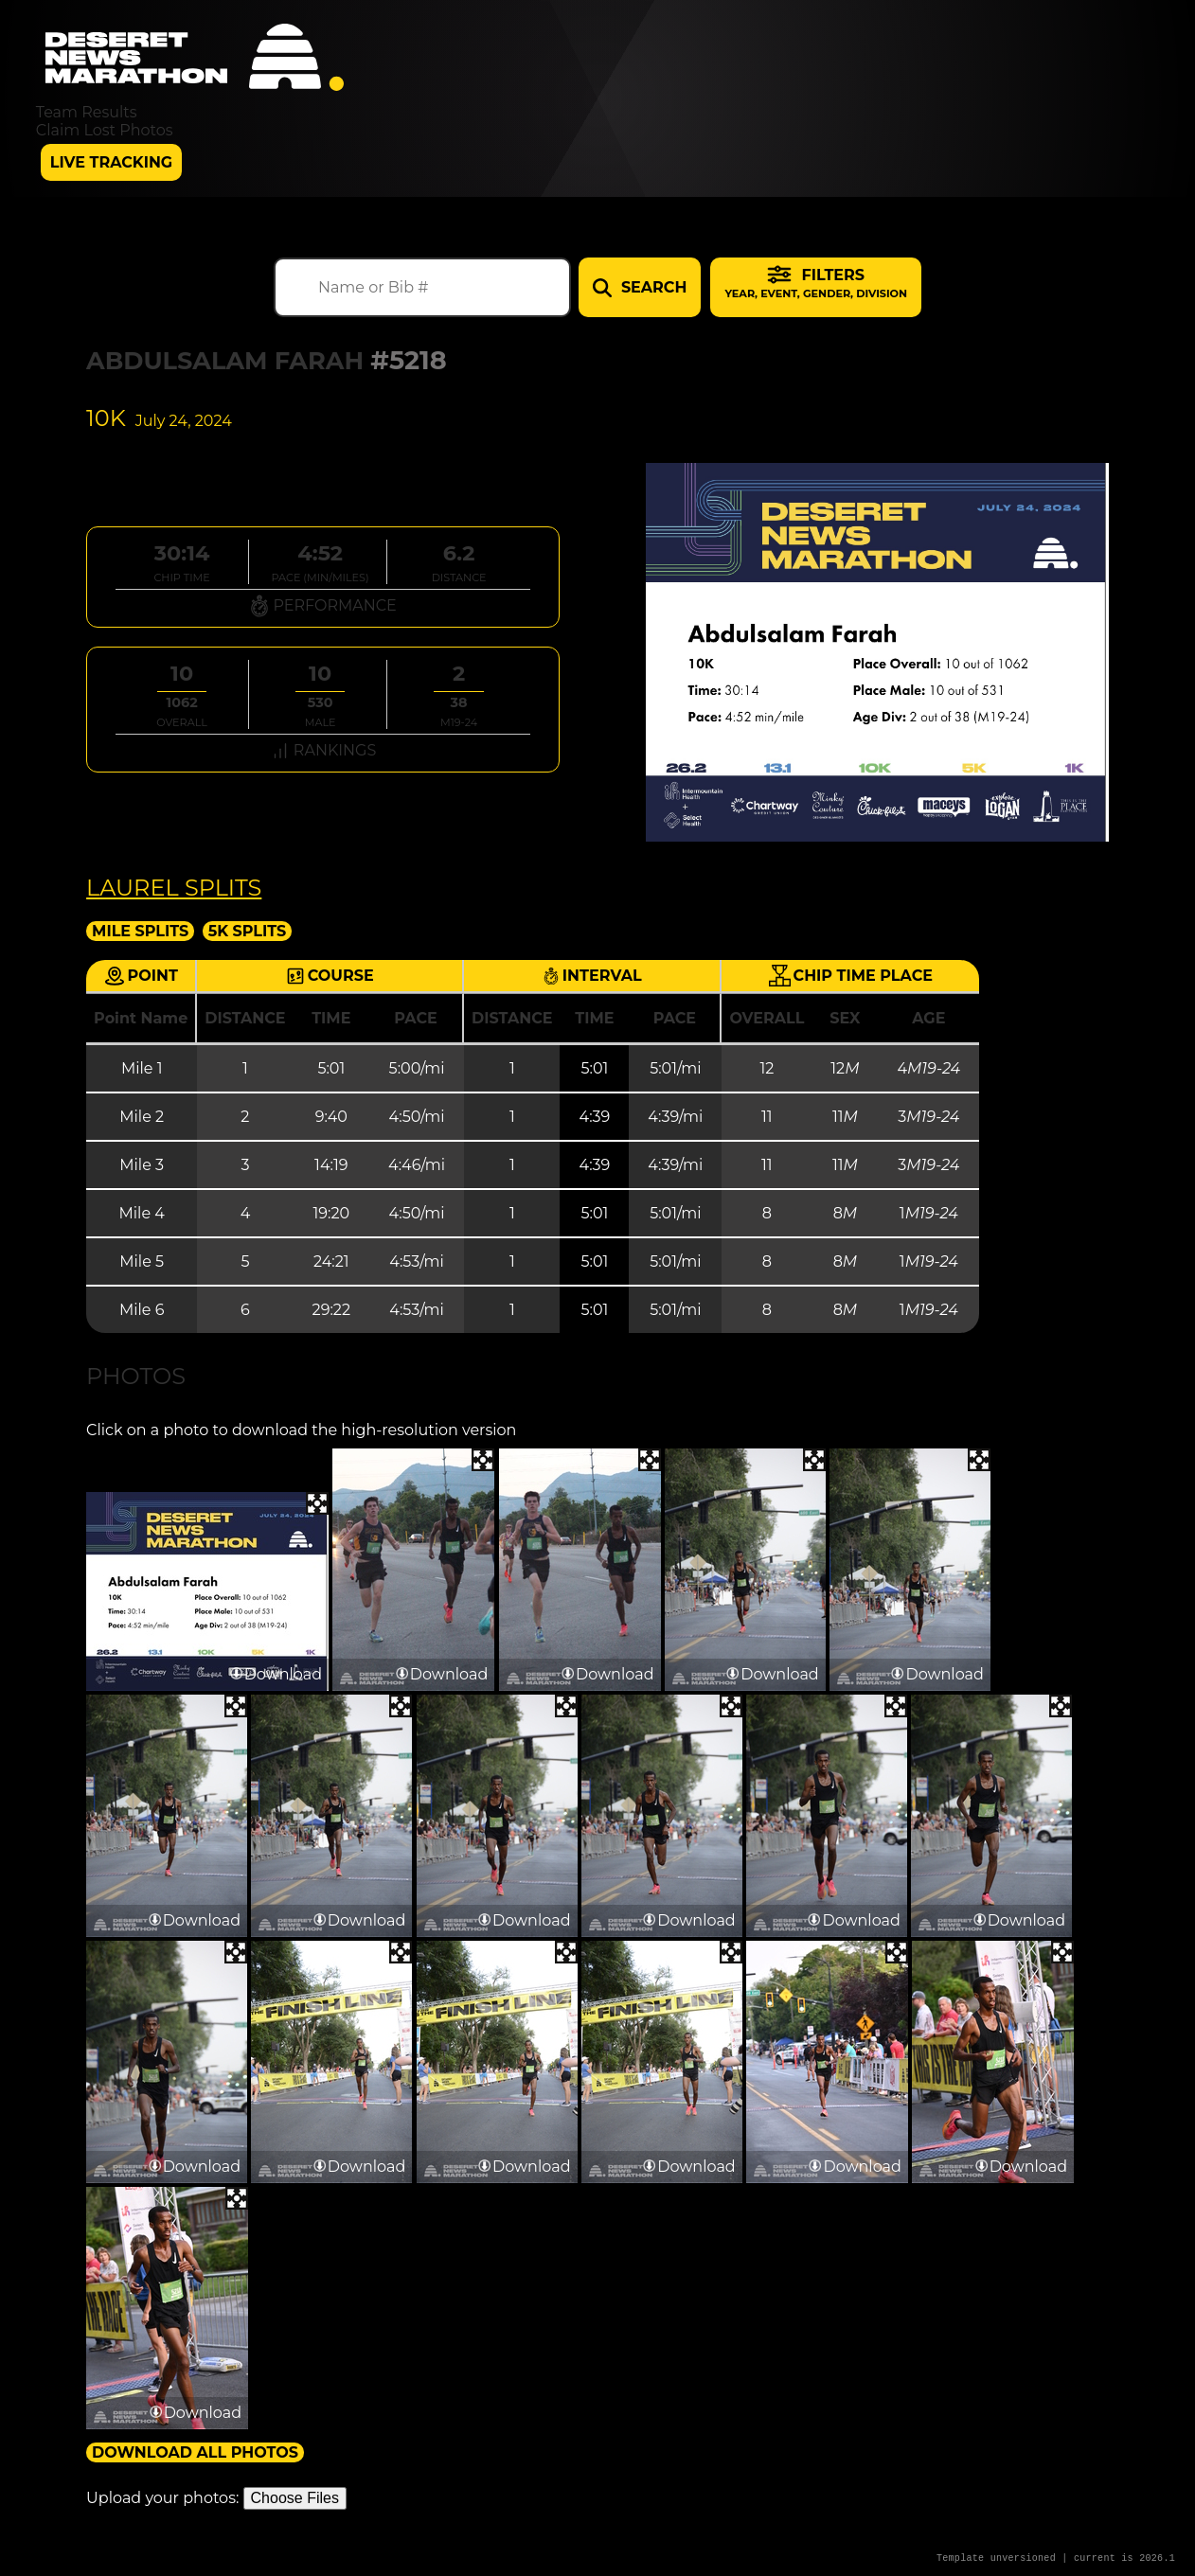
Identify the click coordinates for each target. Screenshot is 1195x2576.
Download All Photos (195, 2452)
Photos (136, 1376)
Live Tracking (111, 162)
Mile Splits (140, 931)
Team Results (86, 112)
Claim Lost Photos (104, 130)
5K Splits (247, 931)
